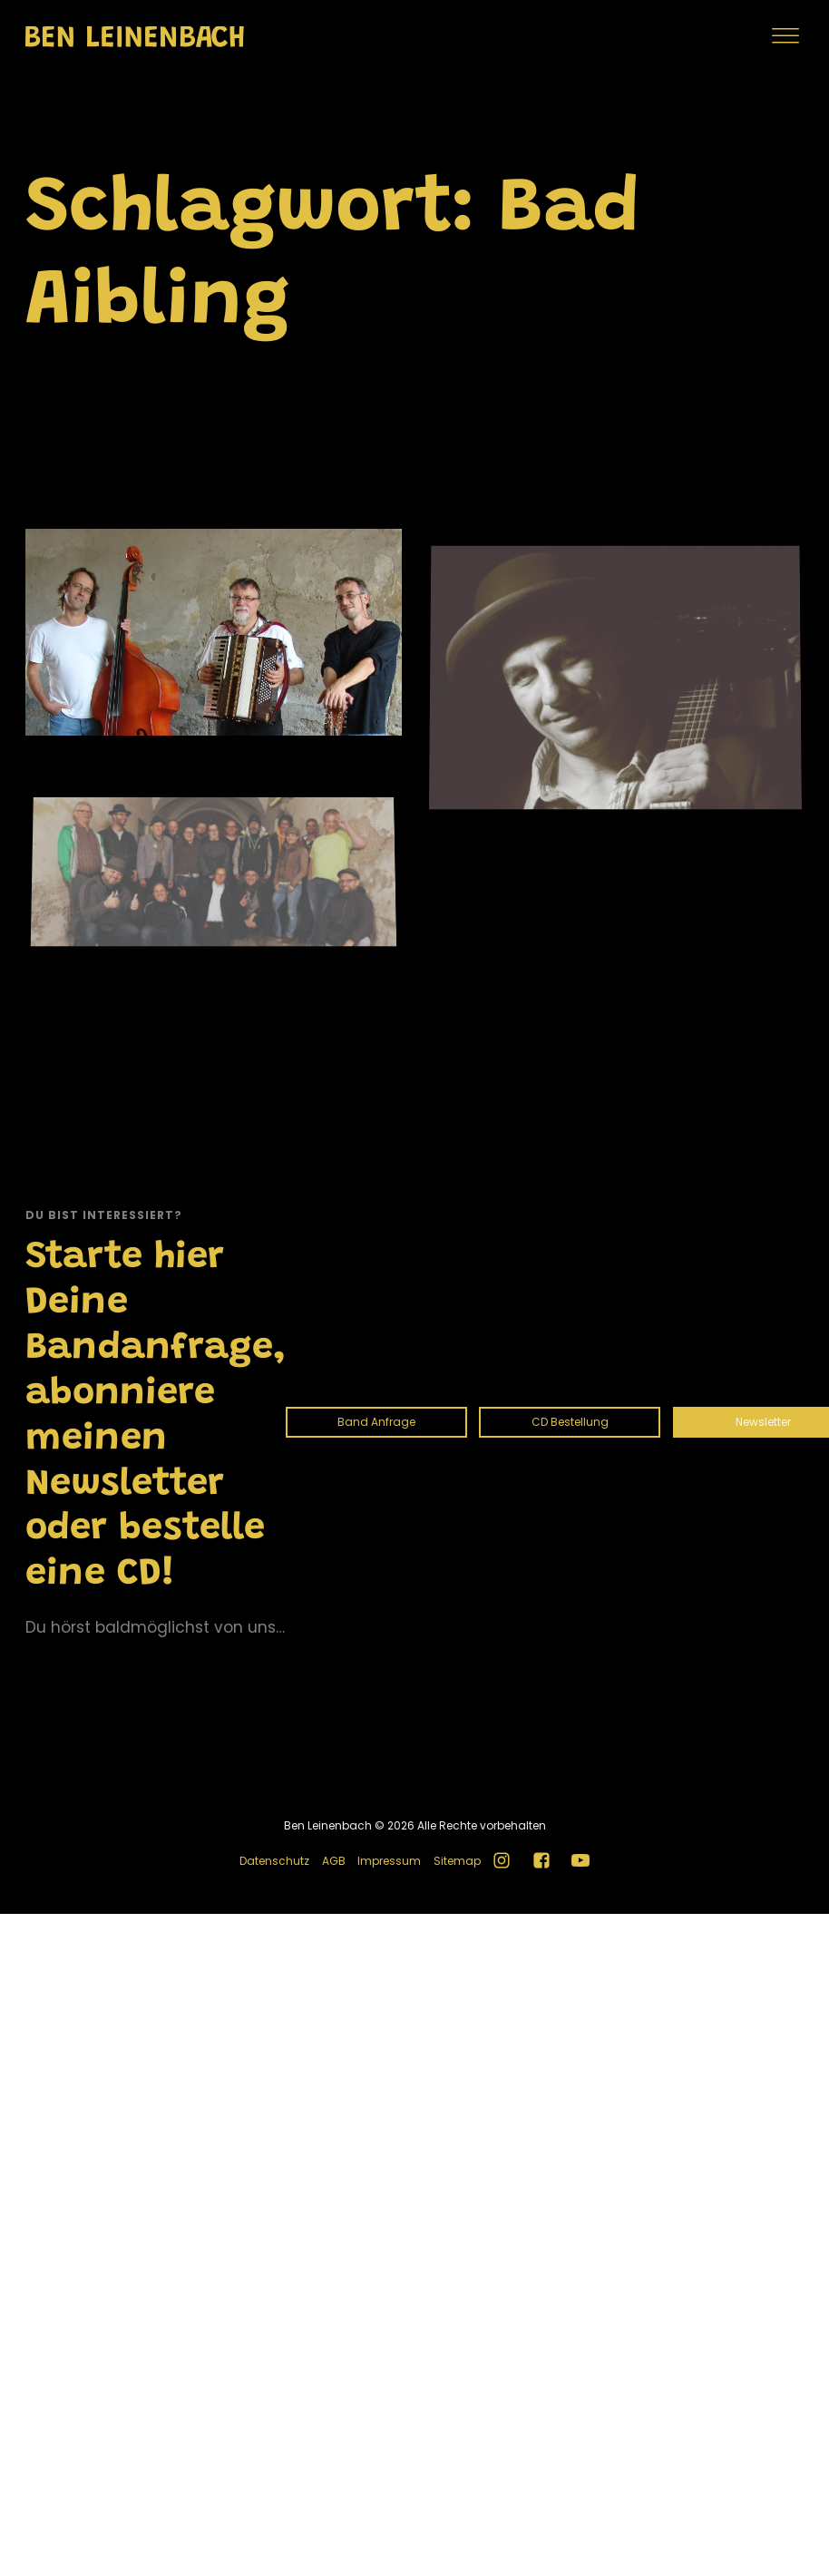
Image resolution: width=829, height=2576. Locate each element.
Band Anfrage (376, 1421)
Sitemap (457, 1861)
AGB (334, 1861)
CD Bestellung (570, 1421)
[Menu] (785, 36)
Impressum (389, 1861)
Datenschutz (274, 1861)
